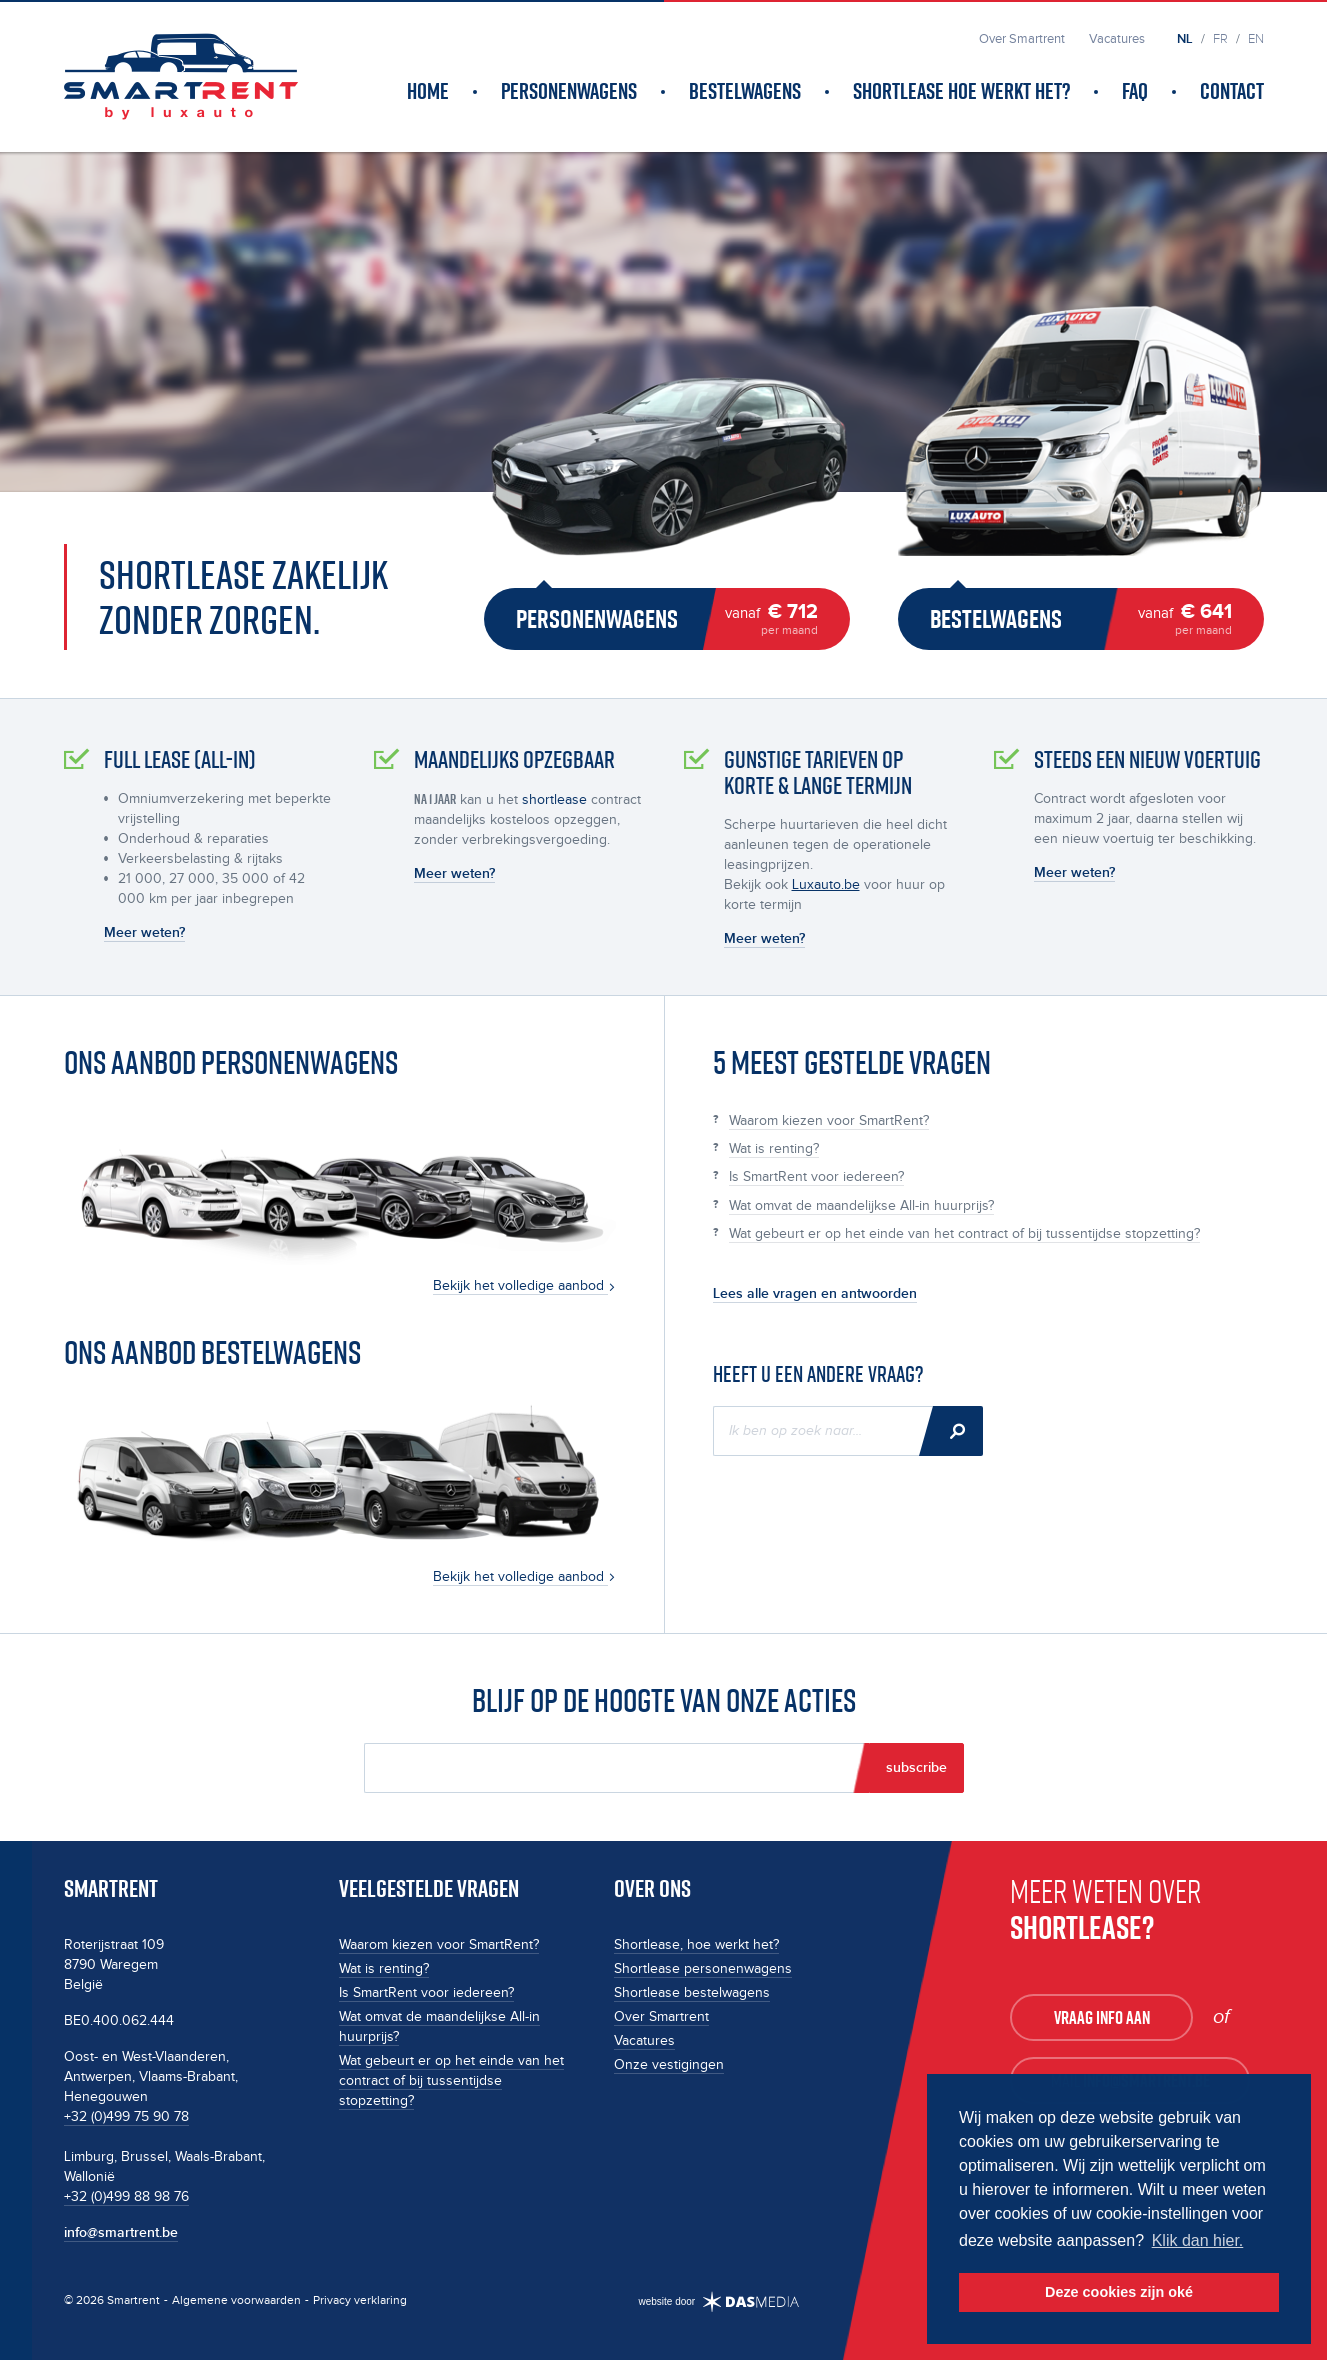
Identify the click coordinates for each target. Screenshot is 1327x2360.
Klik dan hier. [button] (1198, 2240)
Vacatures (644, 2041)
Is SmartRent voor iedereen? (816, 1177)
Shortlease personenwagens (703, 1969)
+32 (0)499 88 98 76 (126, 2197)
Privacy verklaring (360, 2300)
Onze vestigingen (669, 2065)
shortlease (554, 800)
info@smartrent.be (121, 2232)
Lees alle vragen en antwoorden (815, 1294)
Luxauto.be (826, 885)
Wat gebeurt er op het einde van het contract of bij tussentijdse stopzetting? (964, 1234)
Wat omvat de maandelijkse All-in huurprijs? (861, 1206)
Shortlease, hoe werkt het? (696, 1945)
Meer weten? (144, 932)
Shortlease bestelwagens (692, 1993)
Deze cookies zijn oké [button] (1119, 2292)
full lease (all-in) (180, 759)
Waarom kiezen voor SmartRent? (829, 1121)
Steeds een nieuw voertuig (1147, 759)
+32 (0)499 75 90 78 (126, 2117)
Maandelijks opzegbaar (514, 759)
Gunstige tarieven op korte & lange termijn (818, 772)
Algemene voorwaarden (236, 2300)
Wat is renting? (774, 1149)
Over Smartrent (661, 2017)
